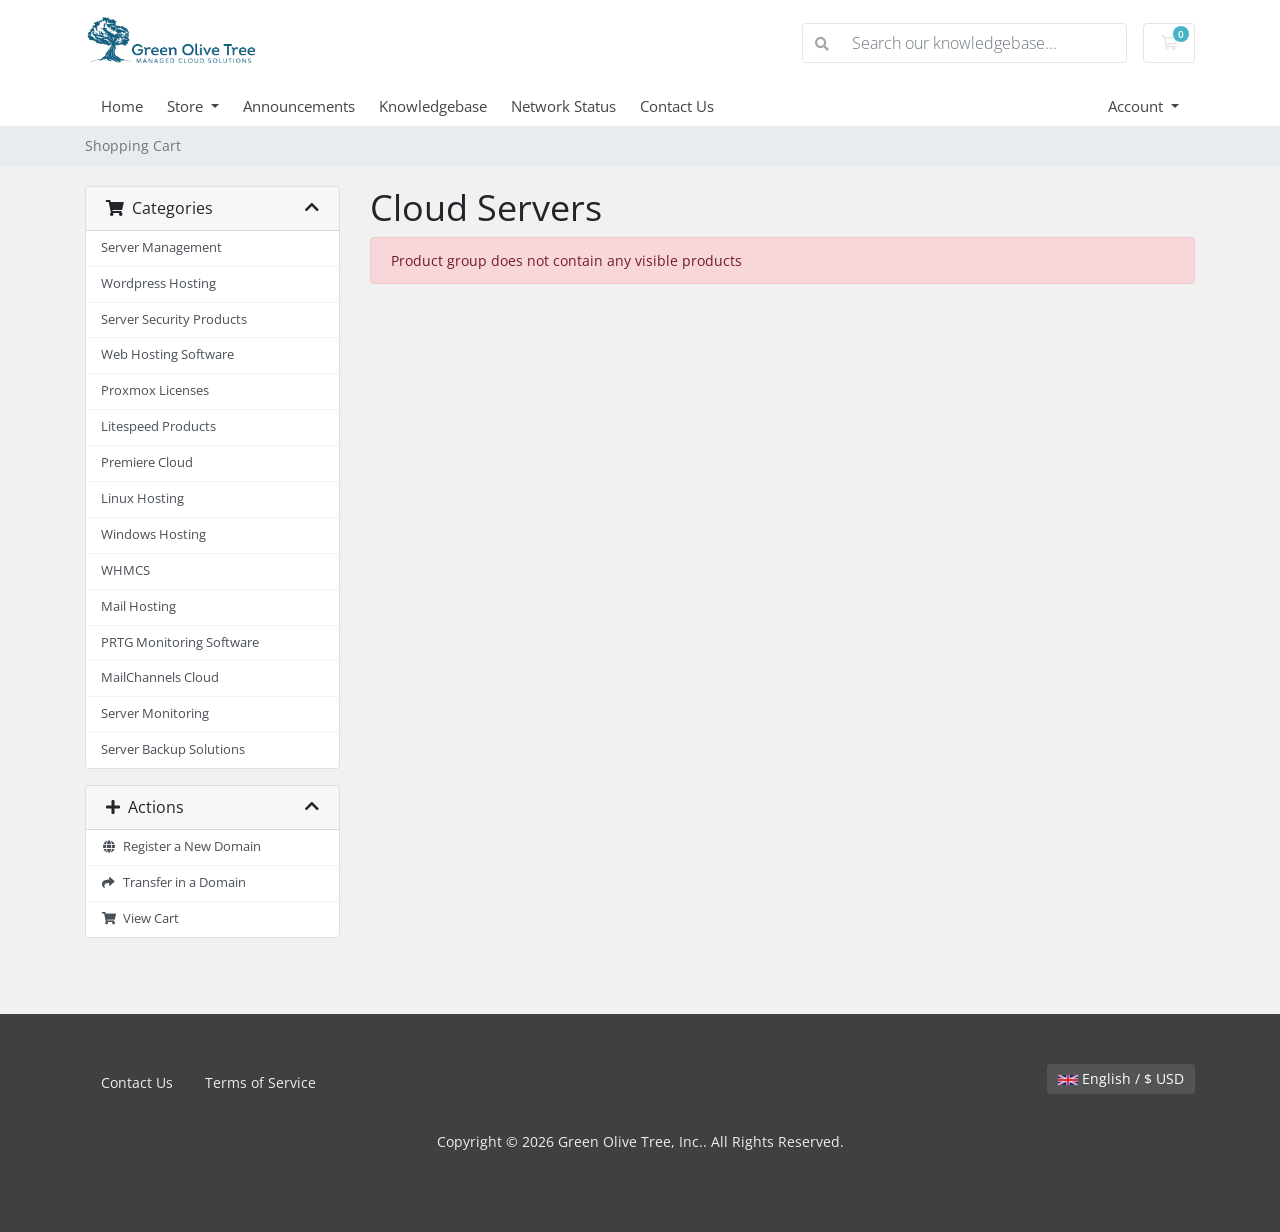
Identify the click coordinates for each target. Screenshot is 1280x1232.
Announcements (299, 106)
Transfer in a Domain (173, 882)
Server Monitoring (155, 713)
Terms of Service (260, 1082)
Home (122, 106)
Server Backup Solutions (173, 749)
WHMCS (125, 570)
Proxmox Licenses (155, 390)
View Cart (140, 918)
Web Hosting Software (167, 354)
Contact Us (677, 106)
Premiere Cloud (147, 462)
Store (187, 106)
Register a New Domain (181, 846)
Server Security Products (174, 319)
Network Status (563, 106)
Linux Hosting (142, 498)
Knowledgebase (433, 106)
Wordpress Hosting (158, 283)
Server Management (161, 247)
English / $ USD (1121, 1078)
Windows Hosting (153, 534)
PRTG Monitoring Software (180, 642)
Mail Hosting (138, 606)
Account (1137, 106)
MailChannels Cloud (160, 677)
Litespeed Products (158, 426)
